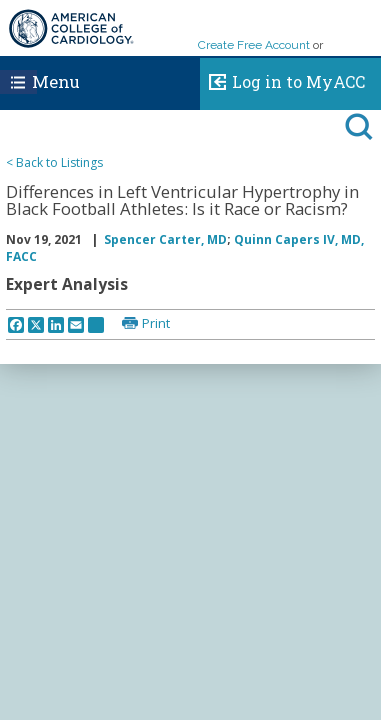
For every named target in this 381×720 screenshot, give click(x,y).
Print (156, 323)
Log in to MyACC (282, 79)
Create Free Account (254, 45)
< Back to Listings (54, 162)
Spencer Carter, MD (165, 239)
